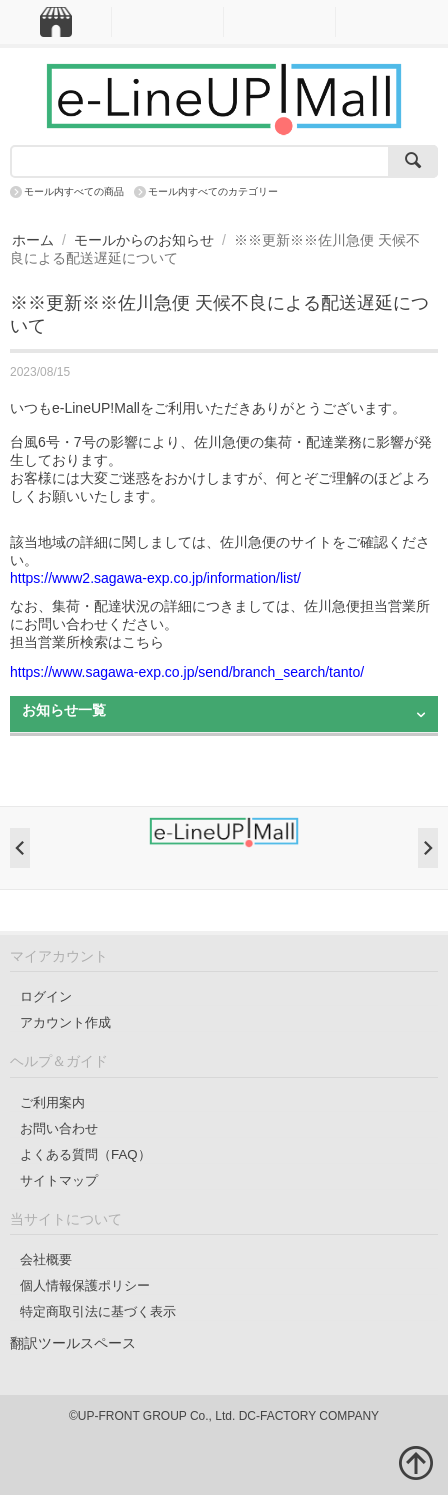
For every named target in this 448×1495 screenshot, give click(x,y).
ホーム (33, 240)
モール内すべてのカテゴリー (213, 191)
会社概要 (46, 1259)
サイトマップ (59, 1180)
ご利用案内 (52, 1102)
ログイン (46, 996)
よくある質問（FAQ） (85, 1154)
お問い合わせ (59, 1128)
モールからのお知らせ (144, 240)
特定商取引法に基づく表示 (98, 1311)
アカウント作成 (65, 1022)
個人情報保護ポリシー (85, 1285)
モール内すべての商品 (74, 191)
